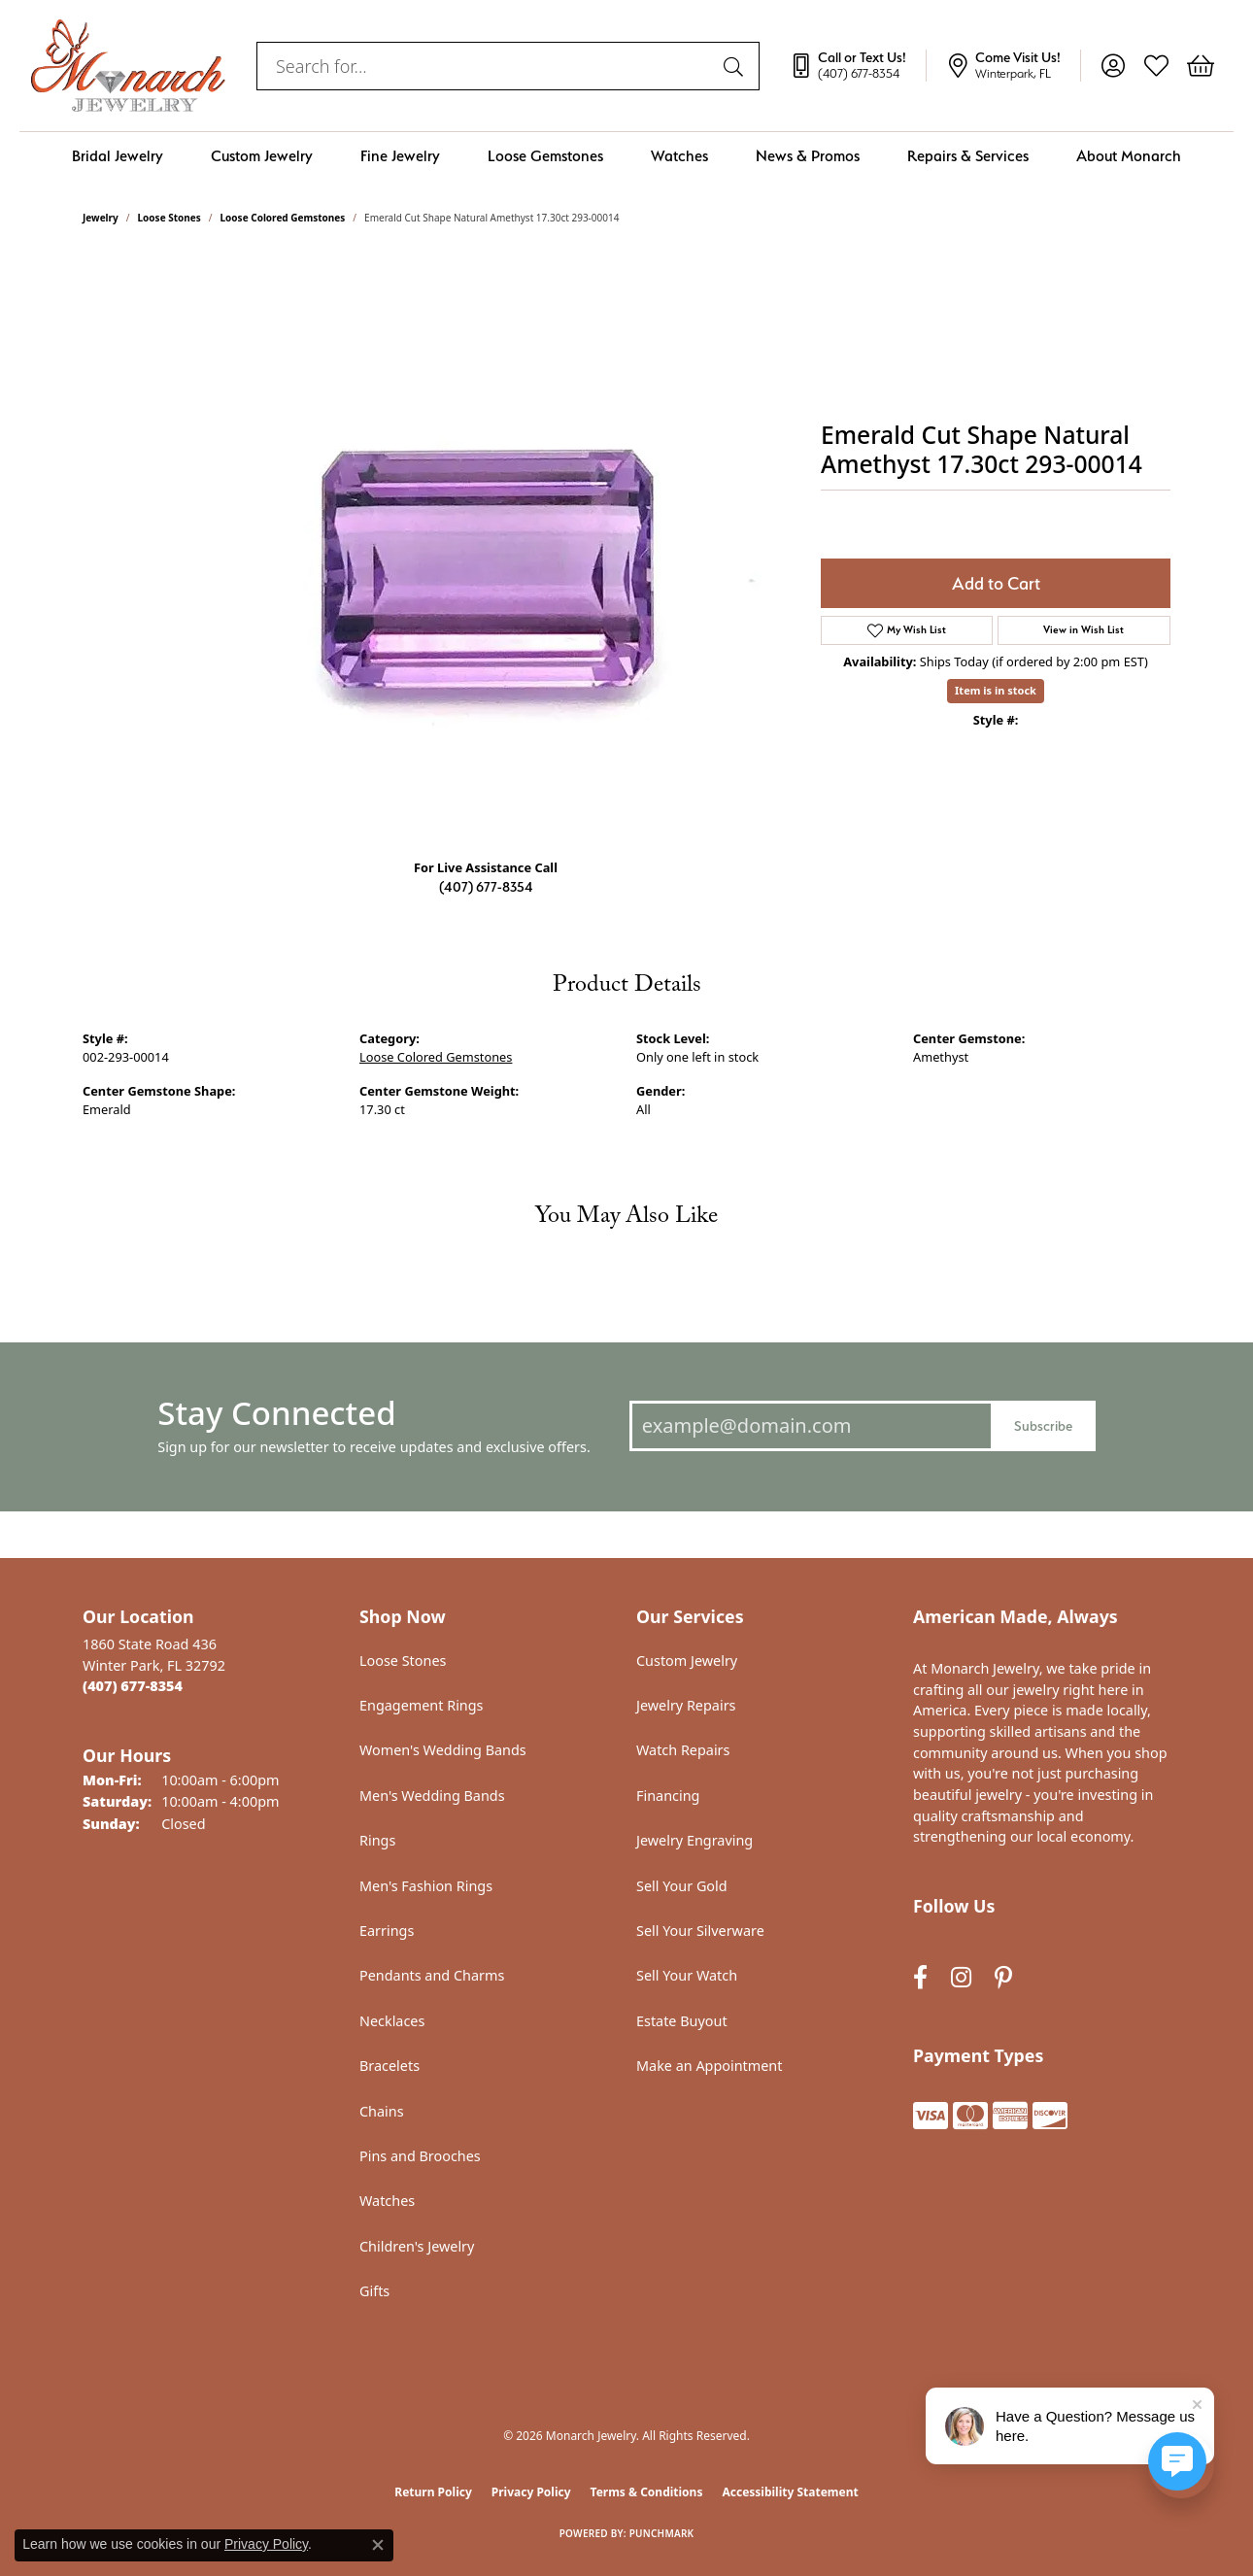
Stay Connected (276, 1413)
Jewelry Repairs (685, 1705)
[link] (858, 66)
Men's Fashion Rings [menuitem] (425, 1886)
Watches (679, 156)
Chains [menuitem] (381, 2111)
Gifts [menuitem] (374, 2291)
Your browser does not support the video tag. (490, 545)
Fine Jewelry (400, 156)
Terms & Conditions (647, 2492)
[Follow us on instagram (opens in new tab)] (961, 1977)
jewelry (101, 217)
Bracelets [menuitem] (389, 2065)
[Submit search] (736, 66)
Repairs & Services (968, 156)
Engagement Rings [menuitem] (421, 1705)
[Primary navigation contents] (626, 156)
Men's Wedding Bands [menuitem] (432, 1795)
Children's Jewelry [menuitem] (416, 2246)
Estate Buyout (682, 2021)
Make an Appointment (709, 2065)
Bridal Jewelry (117, 156)
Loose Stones (169, 217)
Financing (667, 1795)
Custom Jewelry (262, 156)
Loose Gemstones (545, 156)
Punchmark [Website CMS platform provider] (661, 2533)
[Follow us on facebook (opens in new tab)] (920, 1977)
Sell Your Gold (682, 1886)
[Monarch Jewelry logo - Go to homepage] (128, 65)
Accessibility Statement (790, 2492)
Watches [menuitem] (387, 2200)
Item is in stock (995, 690)
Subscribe (1043, 1425)
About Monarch (1128, 156)
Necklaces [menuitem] (391, 2021)
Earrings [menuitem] (386, 1930)
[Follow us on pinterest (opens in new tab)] (1003, 1977)
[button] (1113, 66)
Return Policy (433, 2492)
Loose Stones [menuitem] (402, 1660)
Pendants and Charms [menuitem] (431, 1975)
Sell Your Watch (686, 1975)
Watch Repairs (682, 1750)
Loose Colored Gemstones (283, 217)
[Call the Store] (133, 1686)
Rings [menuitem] (377, 1840)
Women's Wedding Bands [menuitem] (442, 1750)
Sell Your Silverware (700, 1930)
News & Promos (808, 156)
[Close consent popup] (378, 2545)
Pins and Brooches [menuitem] (420, 2156)
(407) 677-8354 (486, 886)
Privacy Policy (531, 2492)
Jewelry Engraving (694, 1840)
